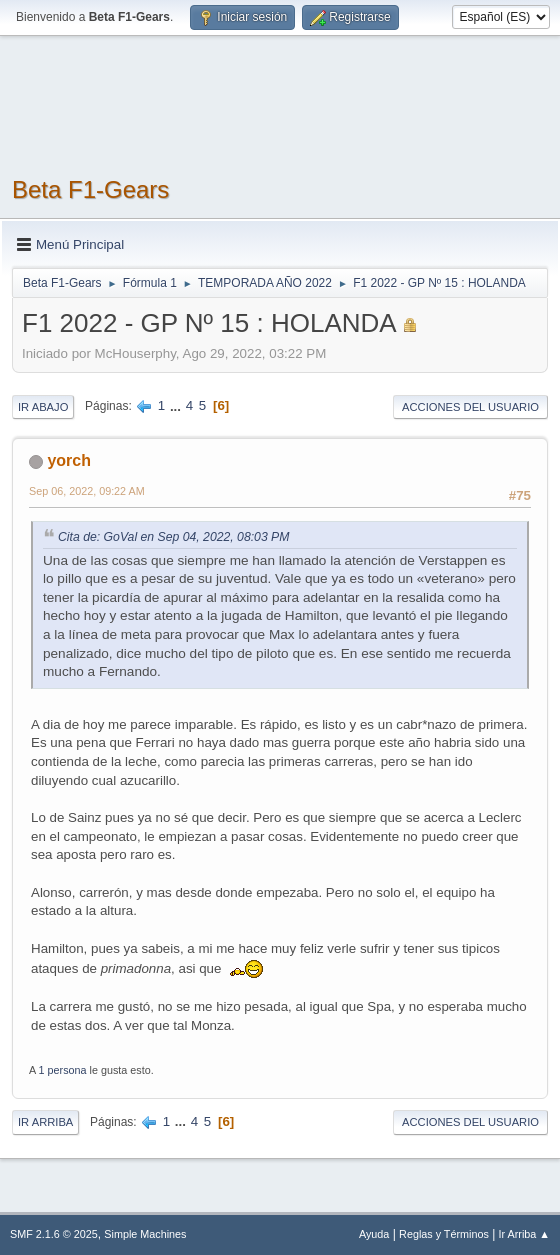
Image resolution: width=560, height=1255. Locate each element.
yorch (69, 460)
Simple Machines (145, 1234)
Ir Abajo (43, 407)
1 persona (63, 1070)
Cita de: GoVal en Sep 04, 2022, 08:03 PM (173, 537)
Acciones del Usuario (470, 407)
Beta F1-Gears (90, 189)
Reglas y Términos (444, 1234)
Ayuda (374, 1234)
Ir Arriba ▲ (524, 1234)
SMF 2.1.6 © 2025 (54, 1234)
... (177, 405)
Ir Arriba (45, 1122)
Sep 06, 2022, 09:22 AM (87, 491)
